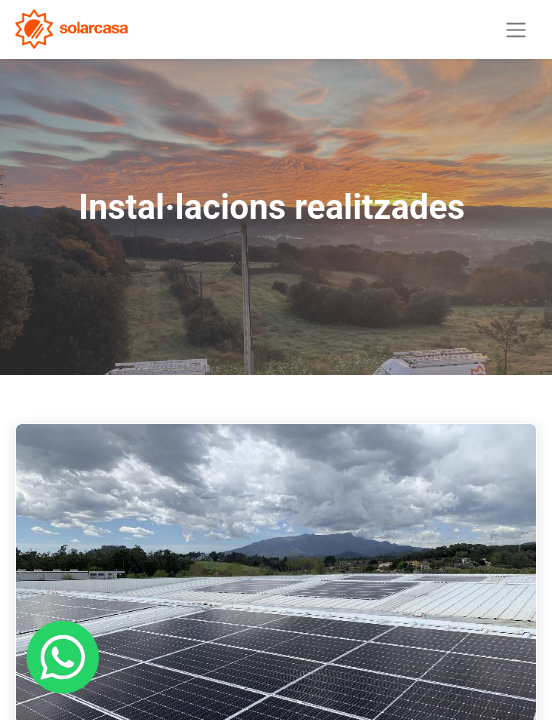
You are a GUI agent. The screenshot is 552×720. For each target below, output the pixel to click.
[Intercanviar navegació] (516, 29)
